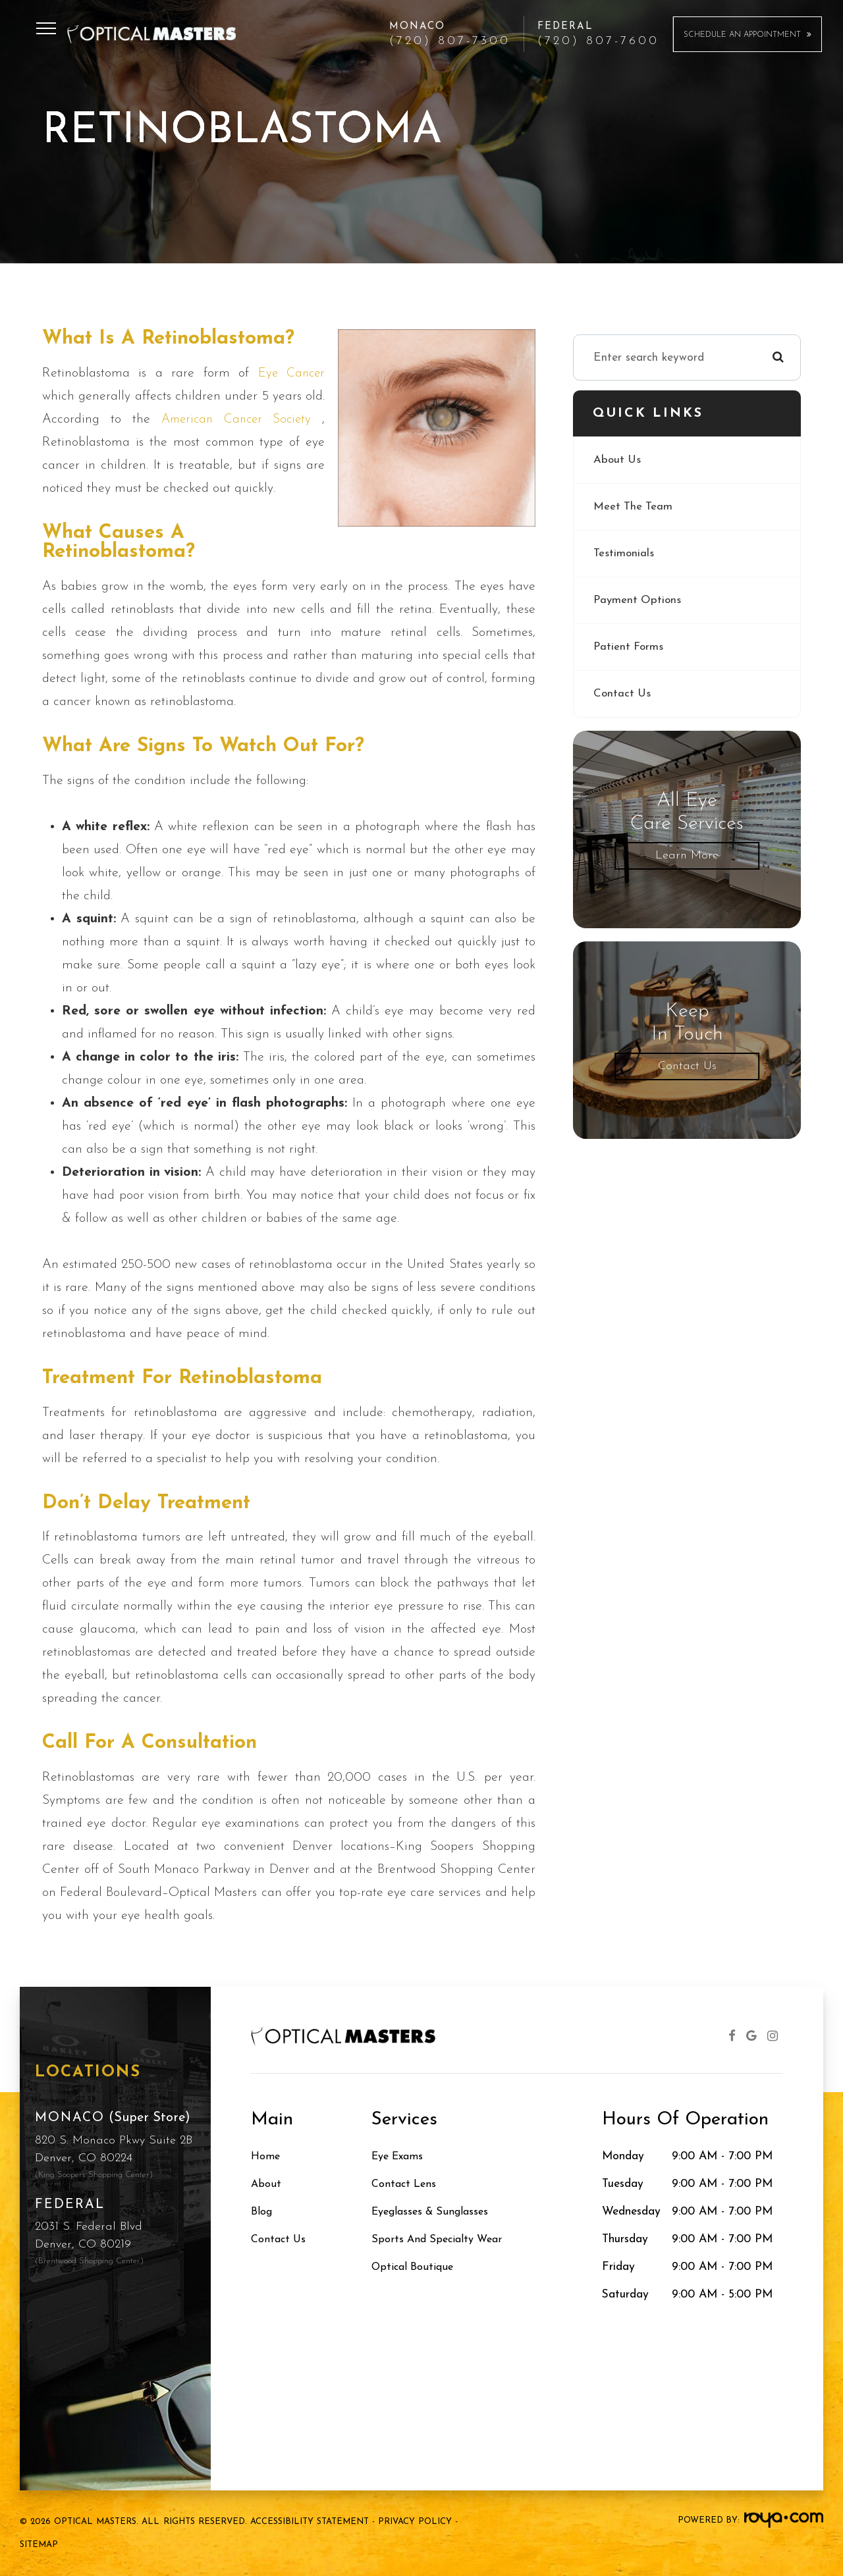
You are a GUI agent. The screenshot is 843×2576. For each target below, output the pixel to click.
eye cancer (290, 373)
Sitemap (39, 2544)
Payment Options (638, 600)
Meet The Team (633, 506)
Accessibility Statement (309, 2521)
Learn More (687, 855)
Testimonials (624, 553)
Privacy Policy (415, 2521)
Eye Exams (400, 2156)
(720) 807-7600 (598, 41)
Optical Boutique (415, 2267)
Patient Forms (629, 646)
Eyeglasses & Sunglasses (435, 2211)
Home (266, 2156)
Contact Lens (406, 2184)
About (267, 2184)
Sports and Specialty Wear (440, 2239)
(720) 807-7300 (449, 41)
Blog (263, 2211)
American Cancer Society (239, 419)
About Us (617, 459)
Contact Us (622, 693)
